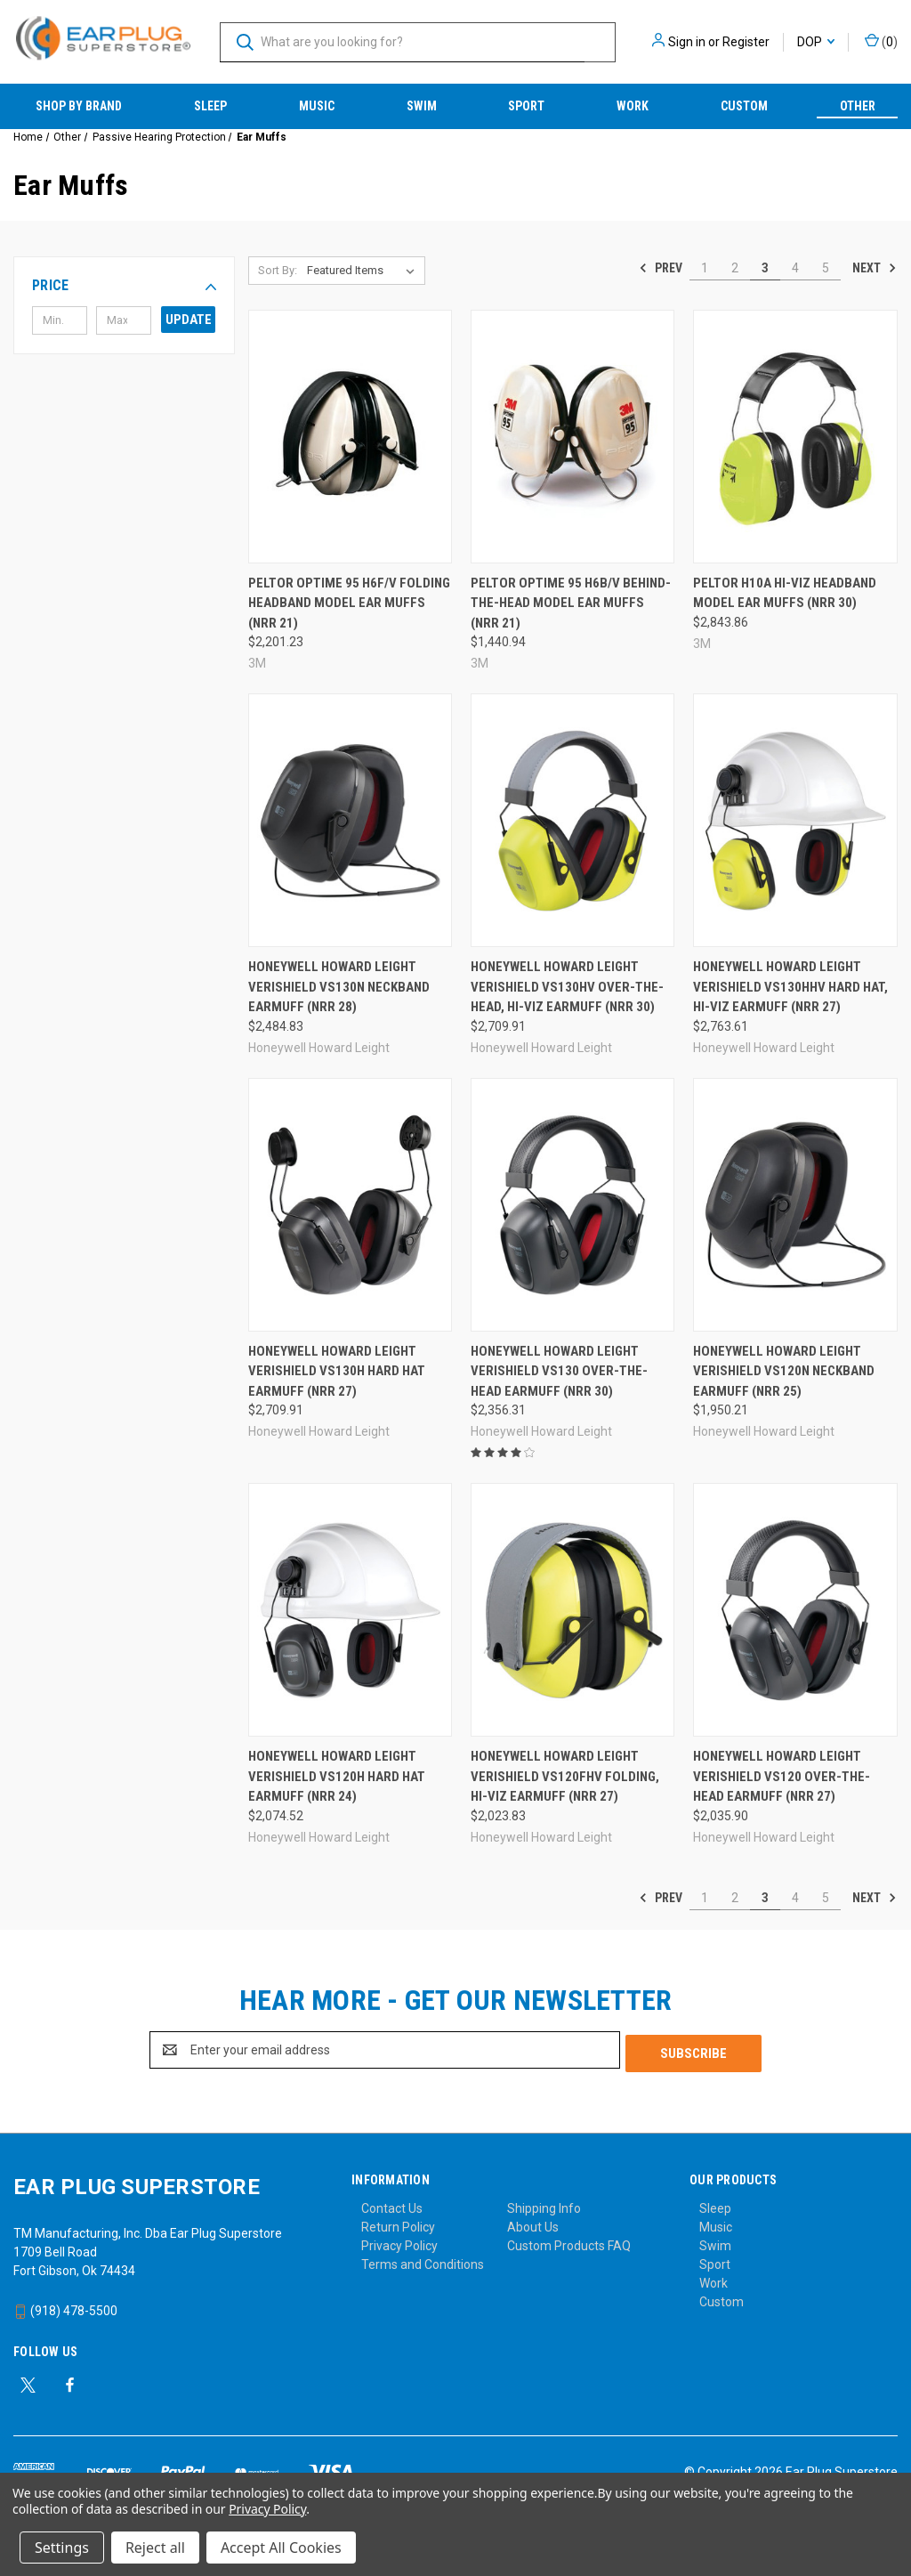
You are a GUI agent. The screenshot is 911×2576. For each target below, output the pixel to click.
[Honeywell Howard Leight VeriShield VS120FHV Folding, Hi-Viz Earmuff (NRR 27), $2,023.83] (572, 1609)
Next (874, 268)
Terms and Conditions (422, 2261)
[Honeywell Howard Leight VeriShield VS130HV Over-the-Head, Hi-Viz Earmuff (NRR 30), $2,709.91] (572, 820)
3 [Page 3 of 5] (765, 268)
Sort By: (277, 270)
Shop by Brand (79, 106)
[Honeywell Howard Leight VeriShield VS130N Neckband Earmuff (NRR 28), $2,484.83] (350, 820)
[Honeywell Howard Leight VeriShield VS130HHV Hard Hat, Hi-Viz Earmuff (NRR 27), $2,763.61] (795, 820)
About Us (533, 2223)
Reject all (155, 2547)
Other (857, 106)
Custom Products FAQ (569, 2242)
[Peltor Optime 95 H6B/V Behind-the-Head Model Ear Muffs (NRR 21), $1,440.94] (572, 436)
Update (188, 320)
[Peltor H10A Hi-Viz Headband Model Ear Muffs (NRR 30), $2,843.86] (795, 436)
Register (746, 42)
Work (633, 106)
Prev (660, 268)
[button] (124, 285)
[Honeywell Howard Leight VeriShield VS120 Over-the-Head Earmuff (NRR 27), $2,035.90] (795, 1609)
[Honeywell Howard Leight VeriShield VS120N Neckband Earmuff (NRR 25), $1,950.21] (795, 1204)
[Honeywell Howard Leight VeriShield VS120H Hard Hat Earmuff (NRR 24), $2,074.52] (350, 1609)
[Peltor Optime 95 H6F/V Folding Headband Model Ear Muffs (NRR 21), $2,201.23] (350, 436)
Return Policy (398, 2223)
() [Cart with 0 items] (881, 41)
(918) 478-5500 (65, 2307)
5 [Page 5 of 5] (825, 268)
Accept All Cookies (281, 2547)
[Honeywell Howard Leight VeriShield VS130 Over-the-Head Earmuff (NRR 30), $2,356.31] (572, 1204)
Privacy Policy (399, 2242)
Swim (422, 106)
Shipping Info (544, 2205)
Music (317, 106)
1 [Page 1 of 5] (704, 268)
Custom (744, 106)
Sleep (210, 106)
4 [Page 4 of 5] (795, 268)
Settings (62, 2547)
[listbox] (364, 270)
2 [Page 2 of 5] (734, 268)
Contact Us (392, 2205)
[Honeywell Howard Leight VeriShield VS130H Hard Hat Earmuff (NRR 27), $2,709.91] (350, 1204)
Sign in (686, 42)
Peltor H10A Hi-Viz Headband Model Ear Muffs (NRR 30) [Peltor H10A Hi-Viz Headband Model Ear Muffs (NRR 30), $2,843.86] (784, 593)
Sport (526, 106)
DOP (815, 42)
